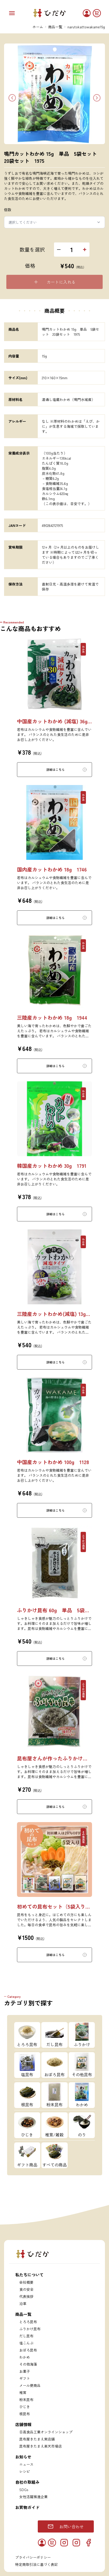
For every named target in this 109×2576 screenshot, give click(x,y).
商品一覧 (55, 27)
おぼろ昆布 (28, 2350)
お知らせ (23, 2457)
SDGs (23, 2489)
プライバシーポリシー (33, 2557)
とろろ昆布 (28, 2321)
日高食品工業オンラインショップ (45, 2431)
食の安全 (26, 2289)
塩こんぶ (26, 2342)
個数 (7, 209)
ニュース (26, 2464)
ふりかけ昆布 (30, 2328)
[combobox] (54, 222)
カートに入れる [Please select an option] (54, 282)
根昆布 (24, 2413)
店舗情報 (23, 2424)
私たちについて (29, 2275)
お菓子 (24, 2371)
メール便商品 (30, 2385)
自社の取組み (27, 2482)
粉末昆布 (26, 2399)
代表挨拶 (26, 2296)
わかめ (24, 2357)
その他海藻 (28, 2364)
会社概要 (26, 2282)
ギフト (24, 2378)
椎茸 (22, 2392)
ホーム (37, 26)
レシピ (24, 2471)
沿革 (22, 2303)
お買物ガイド (27, 2507)
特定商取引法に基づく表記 (36, 2564)
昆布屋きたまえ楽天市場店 (40, 2446)
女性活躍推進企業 (33, 2496)
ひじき (24, 2406)
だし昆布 (26, 2335)
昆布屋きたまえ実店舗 (37, 2438)
